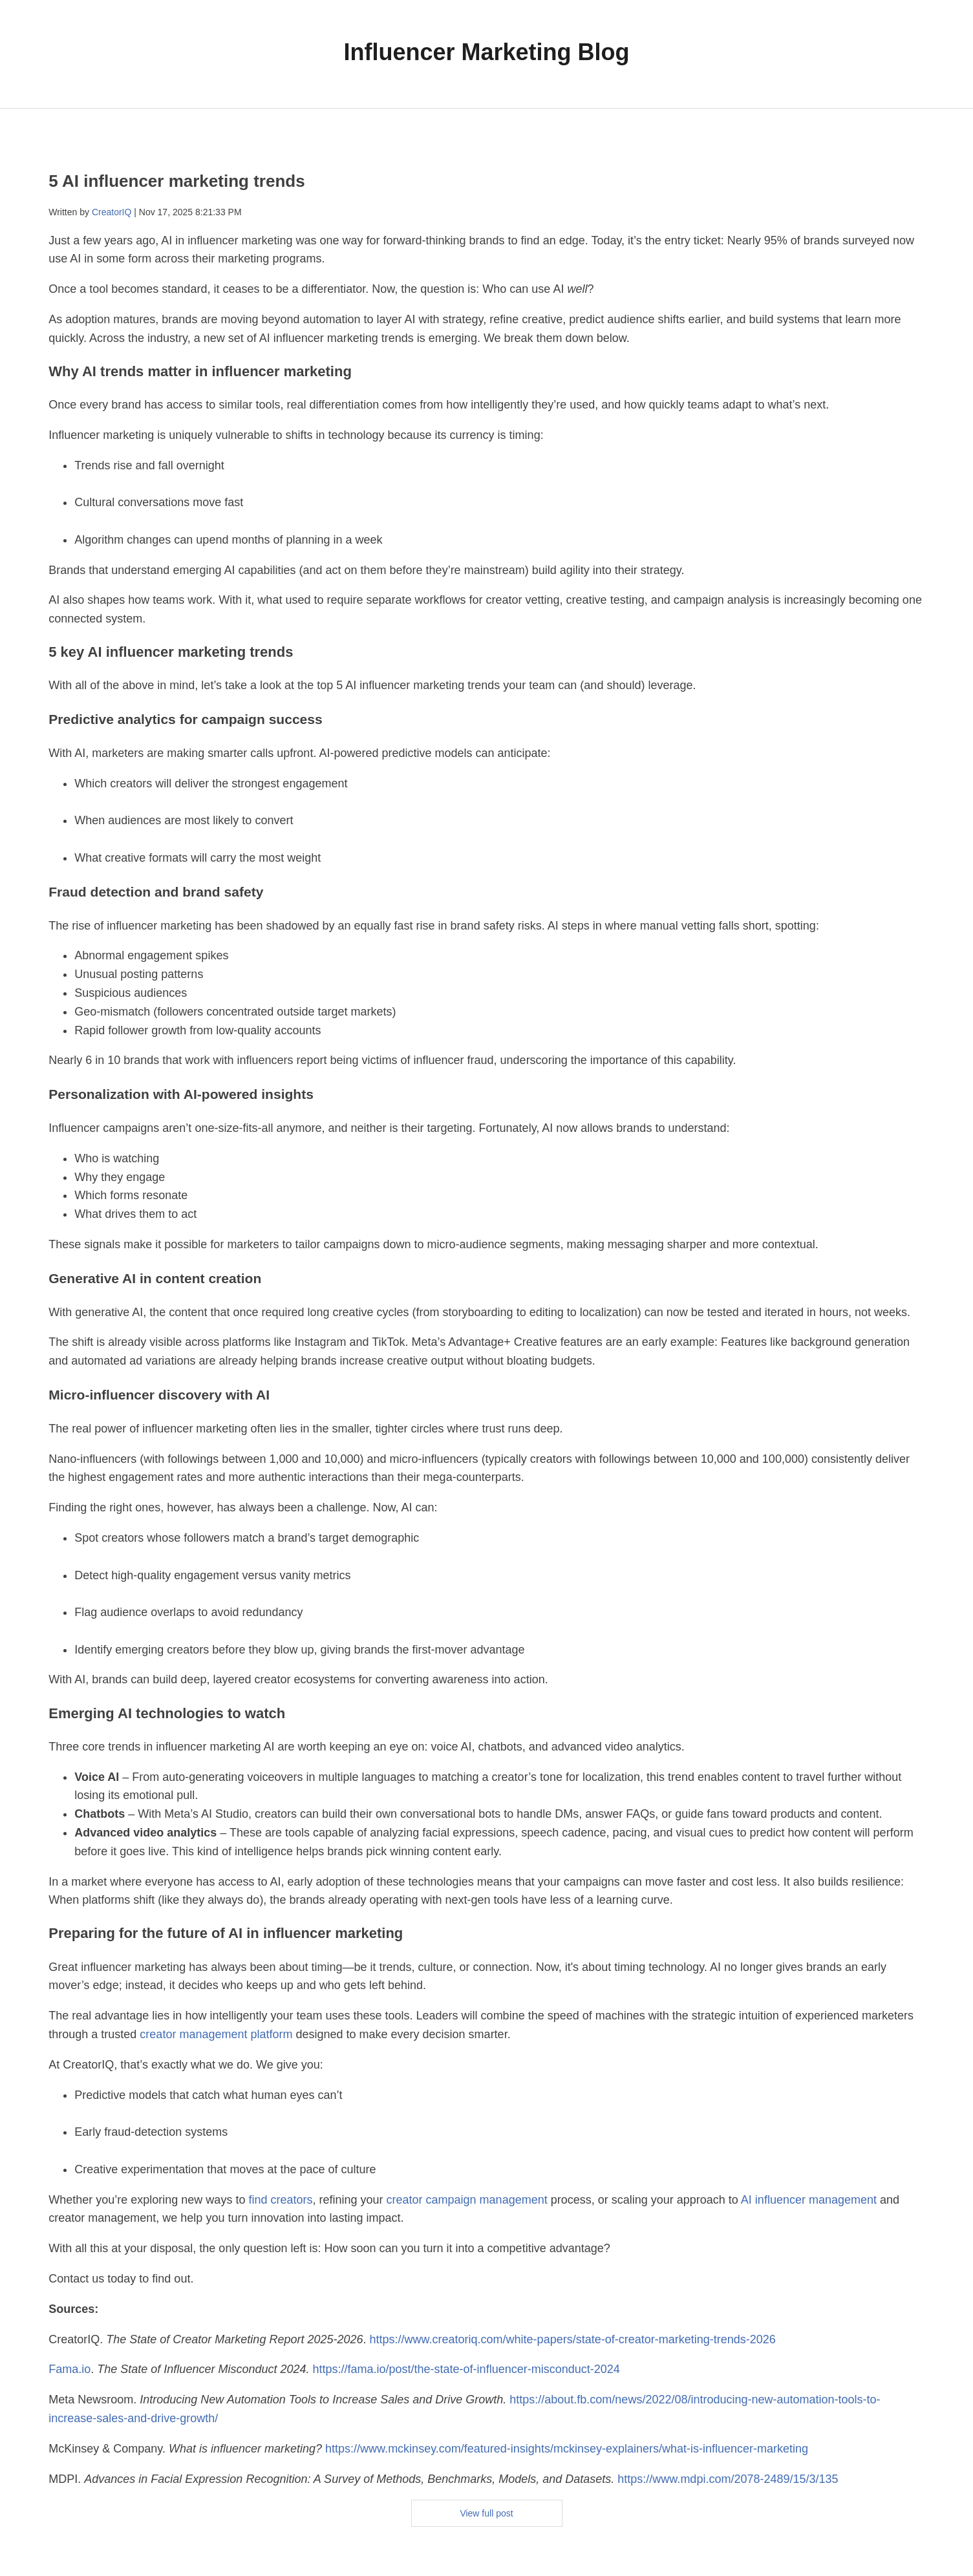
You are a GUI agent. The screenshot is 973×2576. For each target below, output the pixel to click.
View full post (486, 2513)
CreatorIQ (111, 212)
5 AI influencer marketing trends (176, 181)
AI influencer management (809, 2199)
